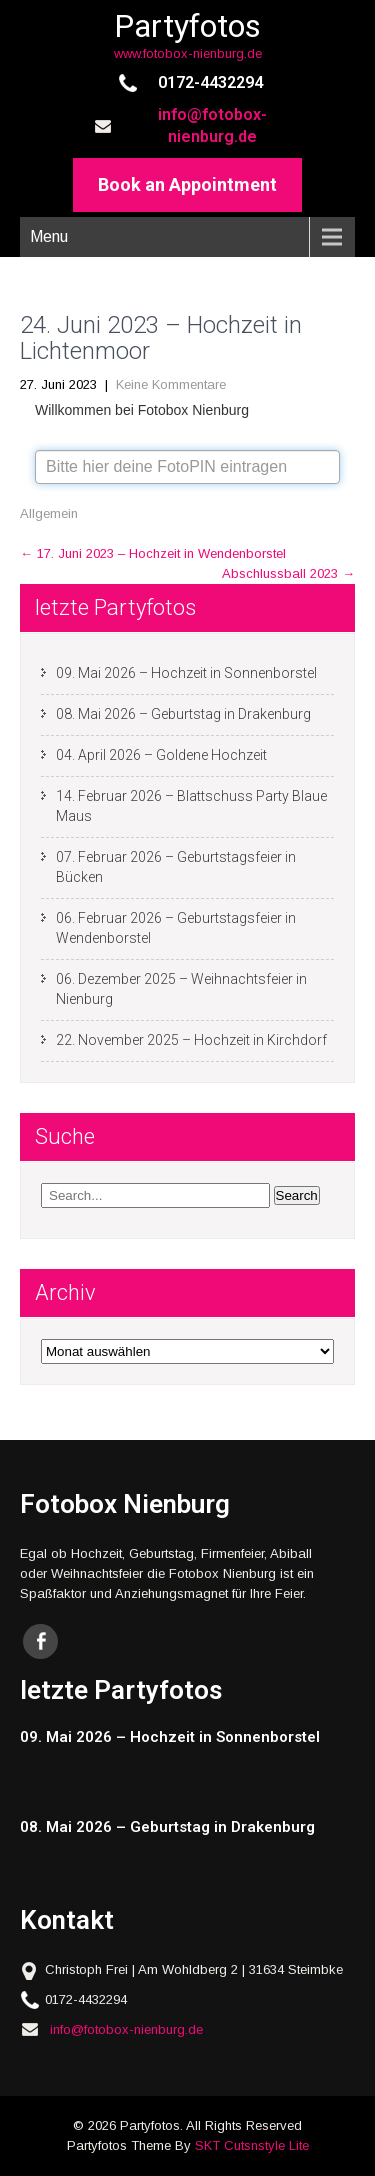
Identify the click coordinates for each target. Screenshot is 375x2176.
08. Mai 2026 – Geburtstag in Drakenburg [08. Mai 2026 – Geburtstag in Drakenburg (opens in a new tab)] (183, 714)
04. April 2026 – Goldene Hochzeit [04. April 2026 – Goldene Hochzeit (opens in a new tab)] (161, 755)
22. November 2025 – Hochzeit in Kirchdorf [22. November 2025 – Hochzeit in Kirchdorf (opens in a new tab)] (191, 1040)
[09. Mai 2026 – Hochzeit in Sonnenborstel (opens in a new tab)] (179, 1737)
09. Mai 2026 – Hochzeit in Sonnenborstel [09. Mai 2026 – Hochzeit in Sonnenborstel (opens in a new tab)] (186, 673)
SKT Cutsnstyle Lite (252, 2145)
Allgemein (49, 513)
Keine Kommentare (171, 384)
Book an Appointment (187, 184)
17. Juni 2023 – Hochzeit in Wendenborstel (153, 553)
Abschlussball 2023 (288, 573)
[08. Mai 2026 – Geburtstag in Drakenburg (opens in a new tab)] (179, 1827)
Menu (49, 236)
